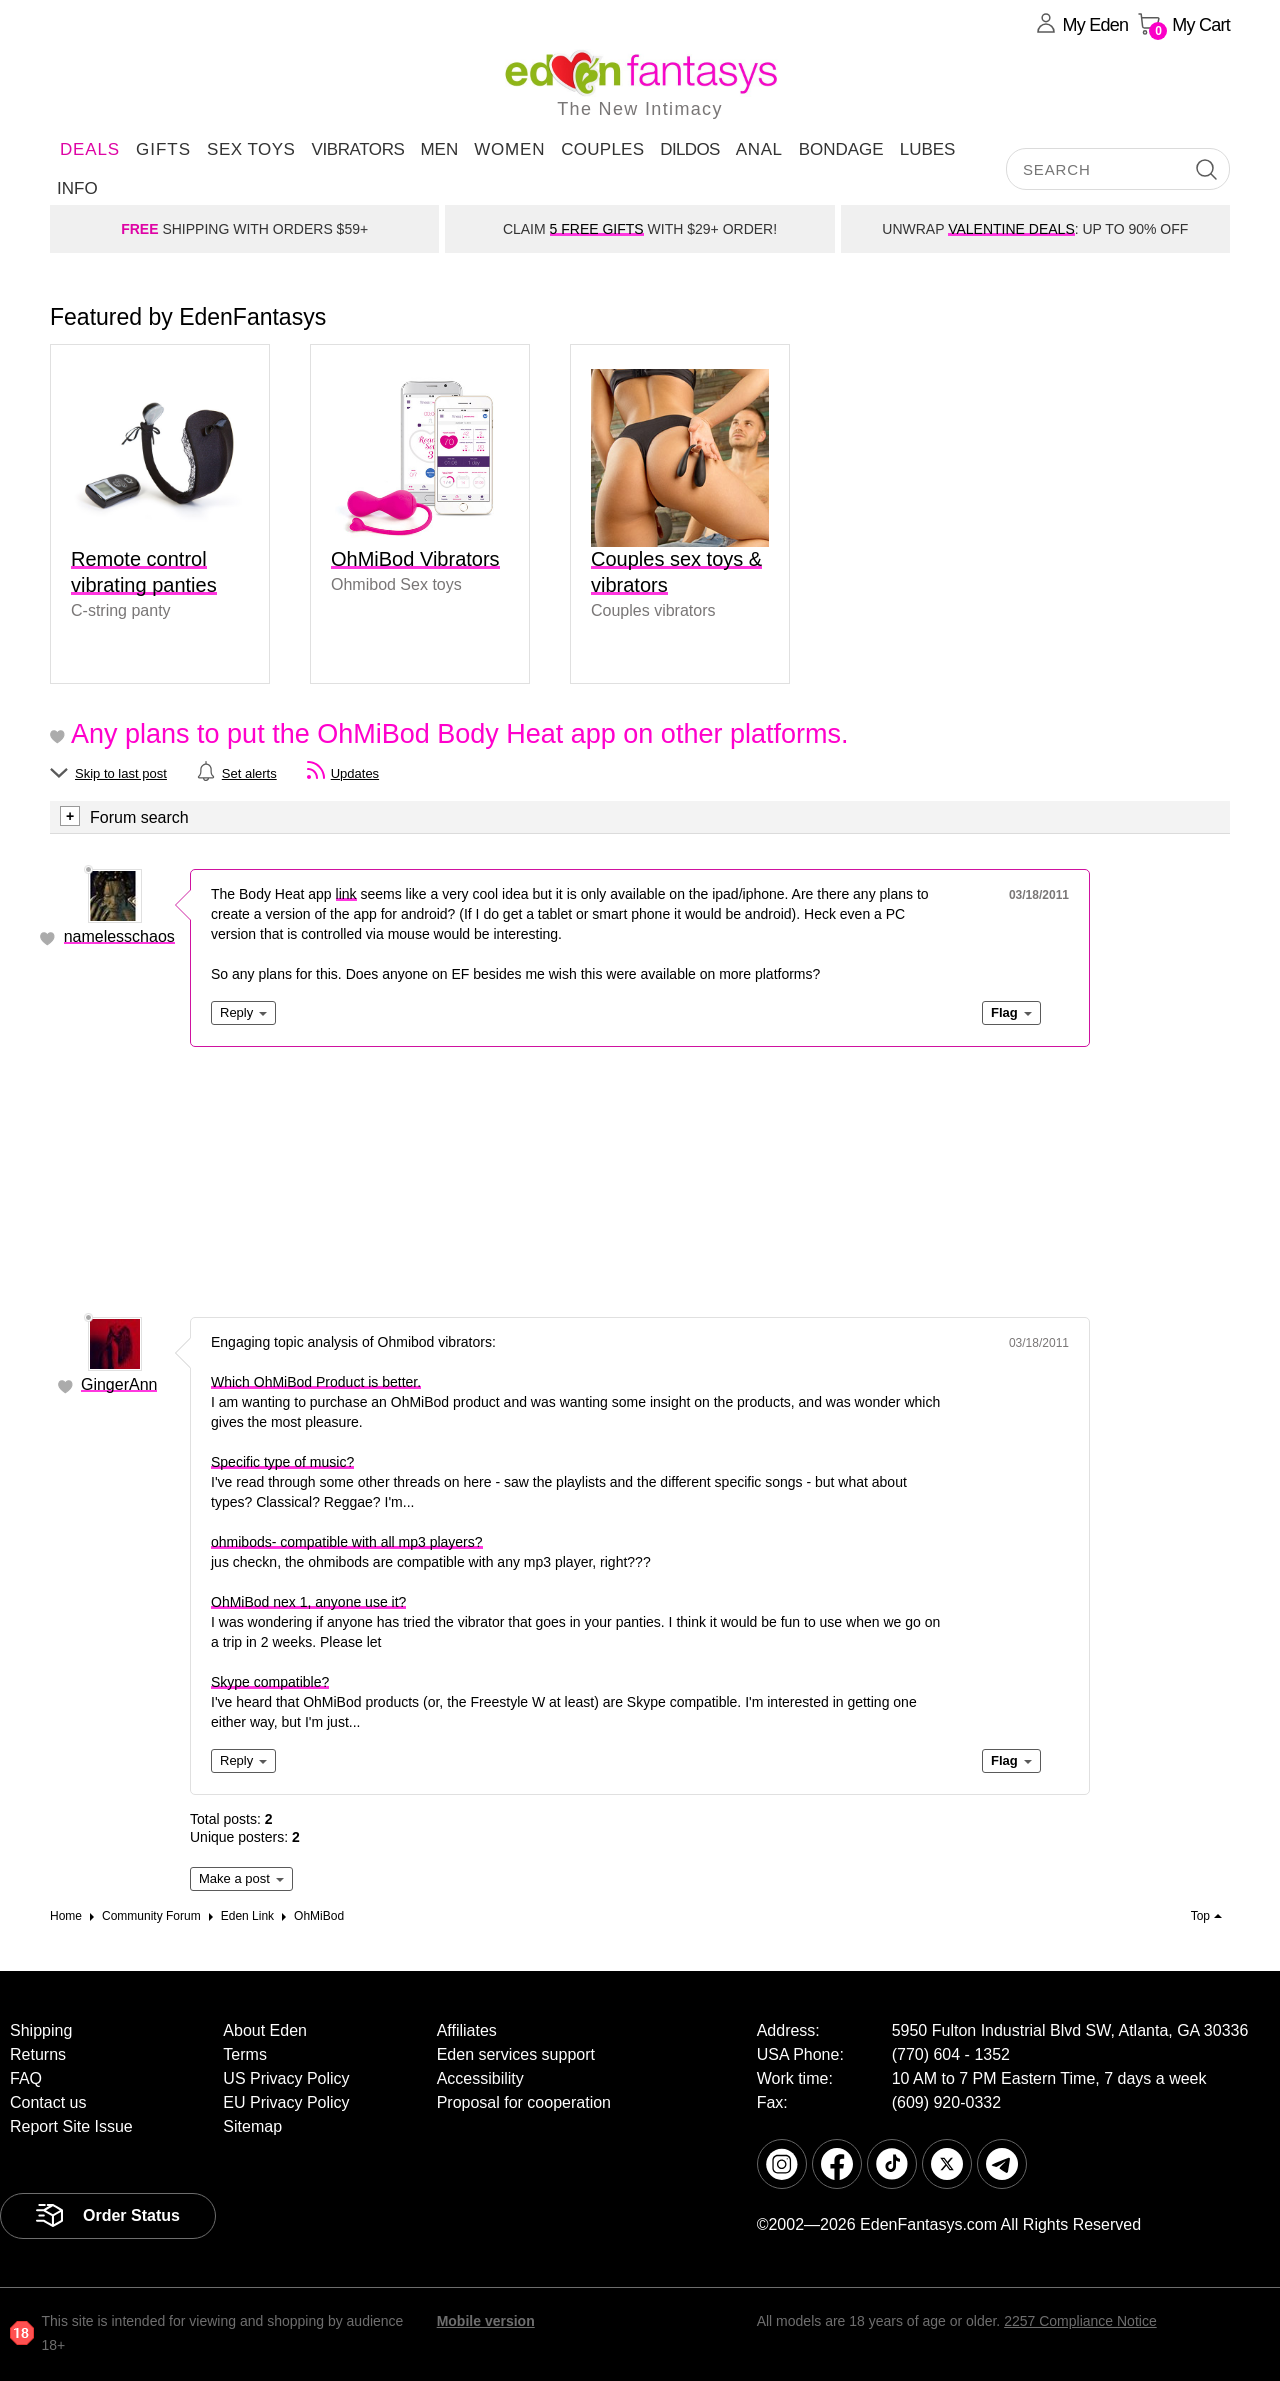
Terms (245, 2054)
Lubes (928, 149)
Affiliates (467, 2030)
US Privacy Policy (286, 2078)
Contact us (48, 2102)
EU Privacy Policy (286, 2102)
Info (77, 188)
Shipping (41, 2030)
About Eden (265, 2030)
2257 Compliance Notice (1080, 2321)
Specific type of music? (282, 1462)
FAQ (26, 2078)
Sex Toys (251, 149)
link (346, 894)
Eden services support (516, 2054)
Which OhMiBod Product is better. (316, 1382)
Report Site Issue (71, 2126)
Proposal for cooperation (524, 2102)
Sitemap (252, 2126)
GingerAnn (119, 1384)
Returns (38, 2054)
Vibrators (357, 149)
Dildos (690, 149)
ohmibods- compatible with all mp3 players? (347, 1542)
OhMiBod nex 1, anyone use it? (308, 1602)
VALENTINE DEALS (1011, 229)
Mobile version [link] (486, 2321)
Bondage (841, 149)
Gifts (163, 149)
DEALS (90, 149)
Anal (759, 149)
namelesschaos (119, 936)
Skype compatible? (270, 1682)
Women (509, 149)
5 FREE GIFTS (597, 229)
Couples (602, 149)
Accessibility (480, 2078)
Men (439, 149)
